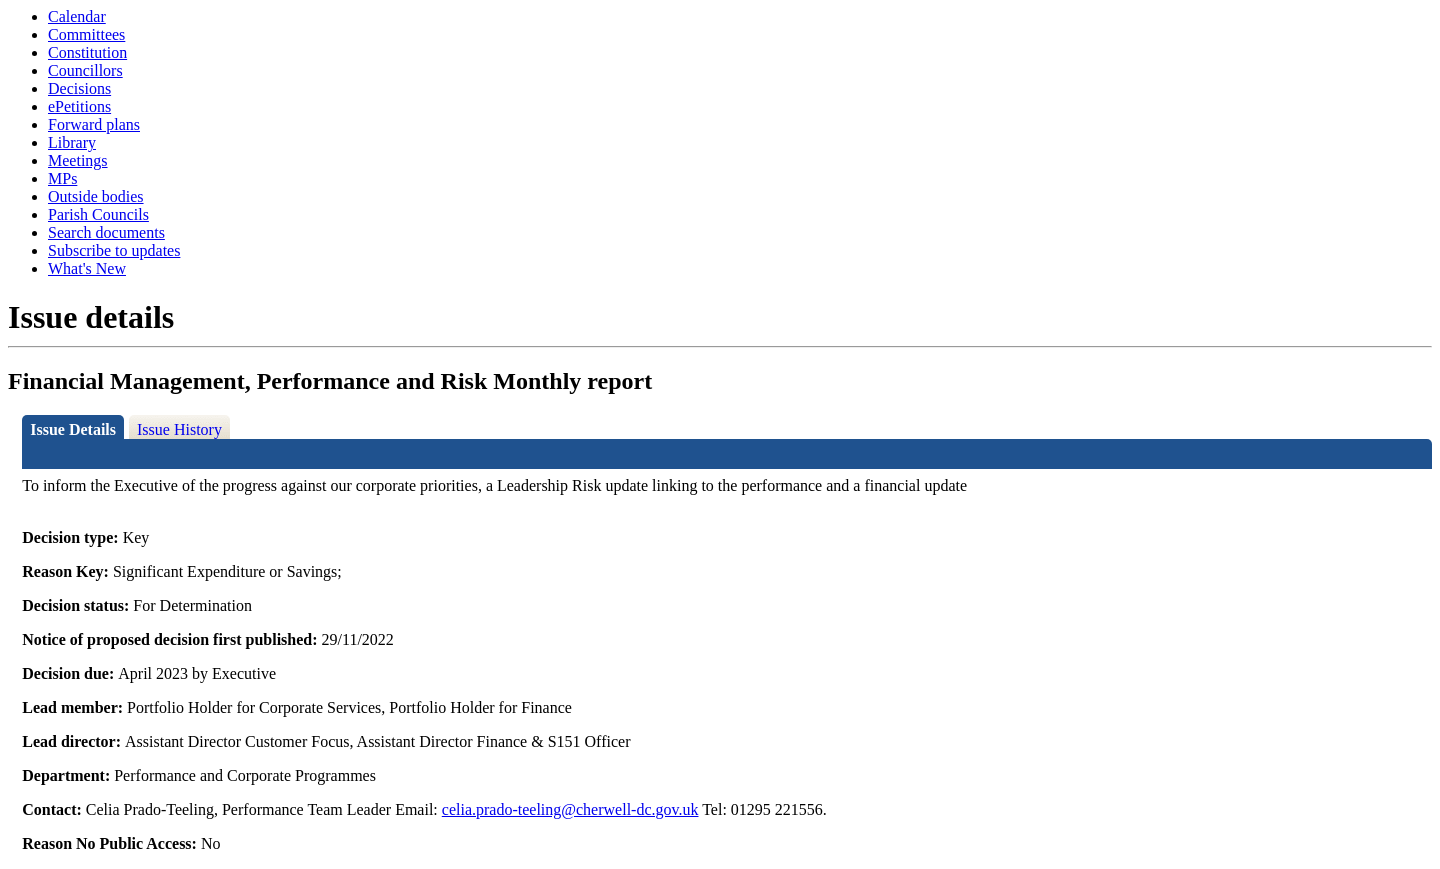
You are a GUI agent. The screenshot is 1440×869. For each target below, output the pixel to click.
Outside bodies (96, 196)
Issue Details (73, 429)
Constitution (87, 52)
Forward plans (94, 124)
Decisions (79, 88)
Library (72, 142)
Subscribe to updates (114, 250)
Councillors (85, 70)
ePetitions (79, 106)
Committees (86, 34)
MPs (62, 178)
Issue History (179, 429)
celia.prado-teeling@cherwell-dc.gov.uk (570, 809)
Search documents (106, 232)
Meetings (78, 160)
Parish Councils (98, 214)
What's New (87, 268)
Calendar (77, 16)
